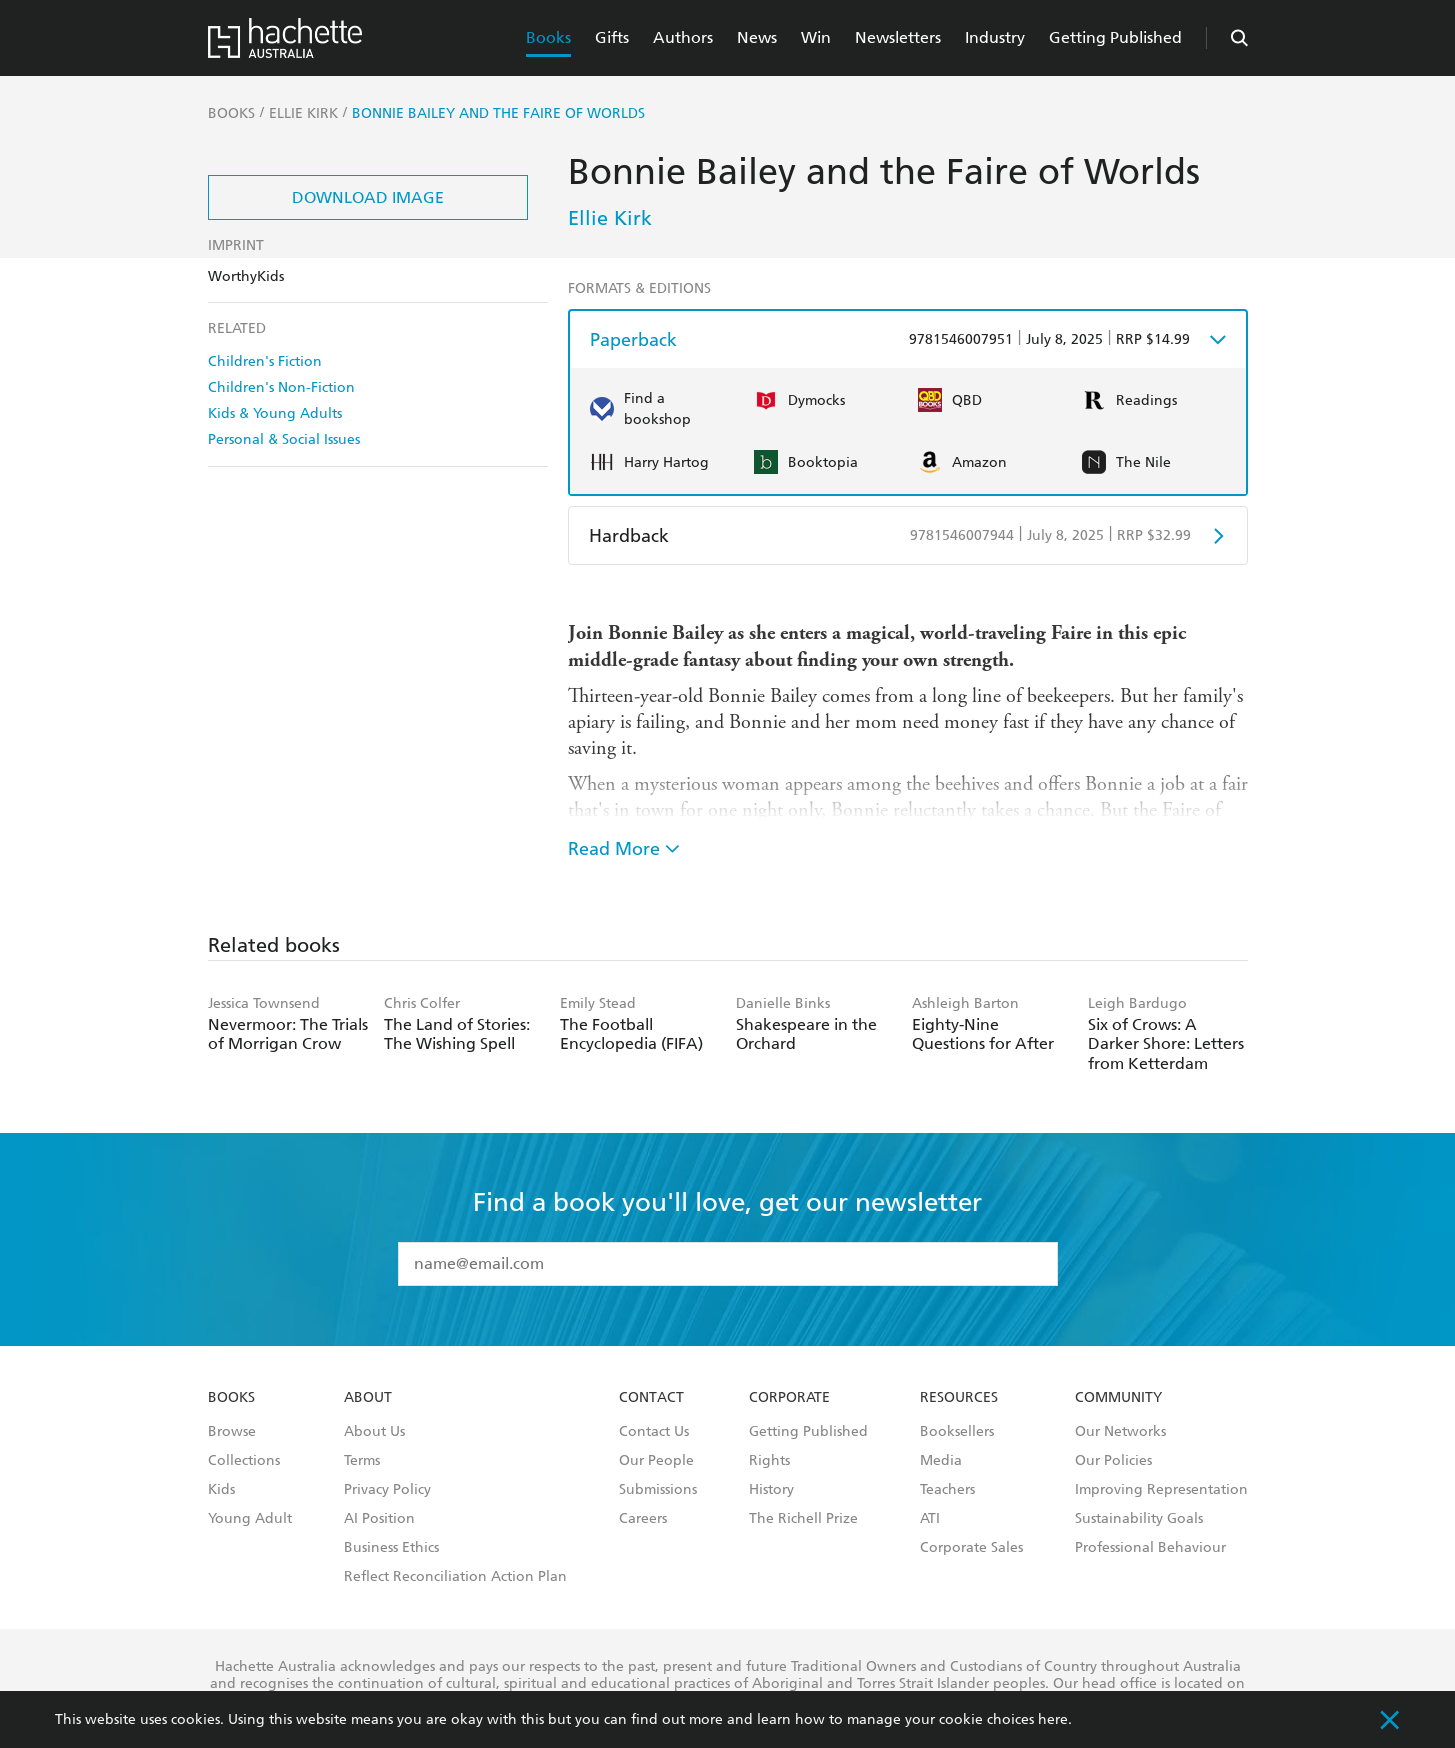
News (757, 37)
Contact (651, 1398)
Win (816, 37)
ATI (930, 1519)
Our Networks (1120, 1432)
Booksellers (957, 1432)
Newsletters (898, 37)
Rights (769, 1461)
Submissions (658, 1490)
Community (1118, 1398)
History (771, 1490)
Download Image (368, 197)
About (368, 1398)
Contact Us (654, 1432)
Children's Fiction (265, 361)
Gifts (612, 37)
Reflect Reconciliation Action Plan (455, 1577)
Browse (232, 1432)
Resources (959, 1398)
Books (548, 37)
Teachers (947, 1490)
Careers (643, 1519)
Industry (995, 37)
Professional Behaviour (1150, 1548)
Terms (362, 1461)
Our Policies (1113, 1461)
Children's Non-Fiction (281, 387)
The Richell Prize (803, 1519)
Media (941, 1461)
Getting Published (1115, 37)
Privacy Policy (387, 1490)
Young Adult (250, 1519)
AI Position (379, 1519)
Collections (244, 1461)
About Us (374, 1432)
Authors (683, 37)
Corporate (789, 1398)
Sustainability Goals (1139, 1519)
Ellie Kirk (610, 218)
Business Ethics (391, 1548)
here (1053, 1719)
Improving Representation (1161, 1490)
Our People (656, 1461)
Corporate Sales (971, 1548)
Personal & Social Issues (284, 439)
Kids (221, 1490)
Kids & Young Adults (275, 413)
